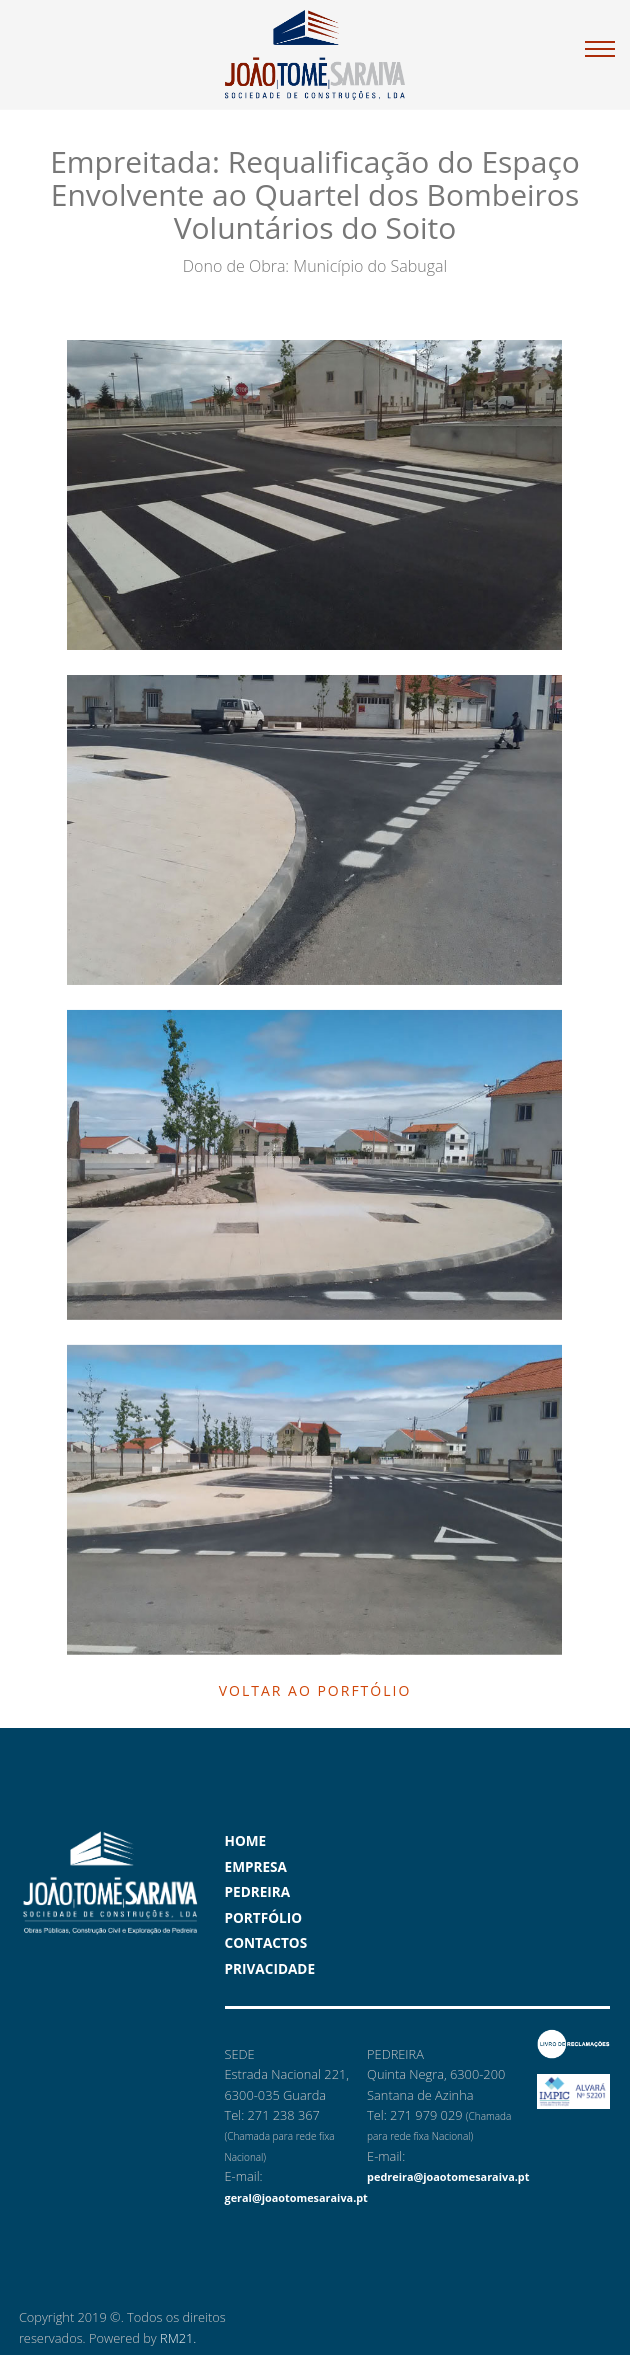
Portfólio (263, 1917)
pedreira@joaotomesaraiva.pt (448, 2176)
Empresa (256, 1866)
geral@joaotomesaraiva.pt (296, 2197)
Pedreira (258, 1891)
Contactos (266, 1942)
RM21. (178, 2338)
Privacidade (270, 1968)
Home (246, 1840)
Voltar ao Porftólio (315, 1690)
